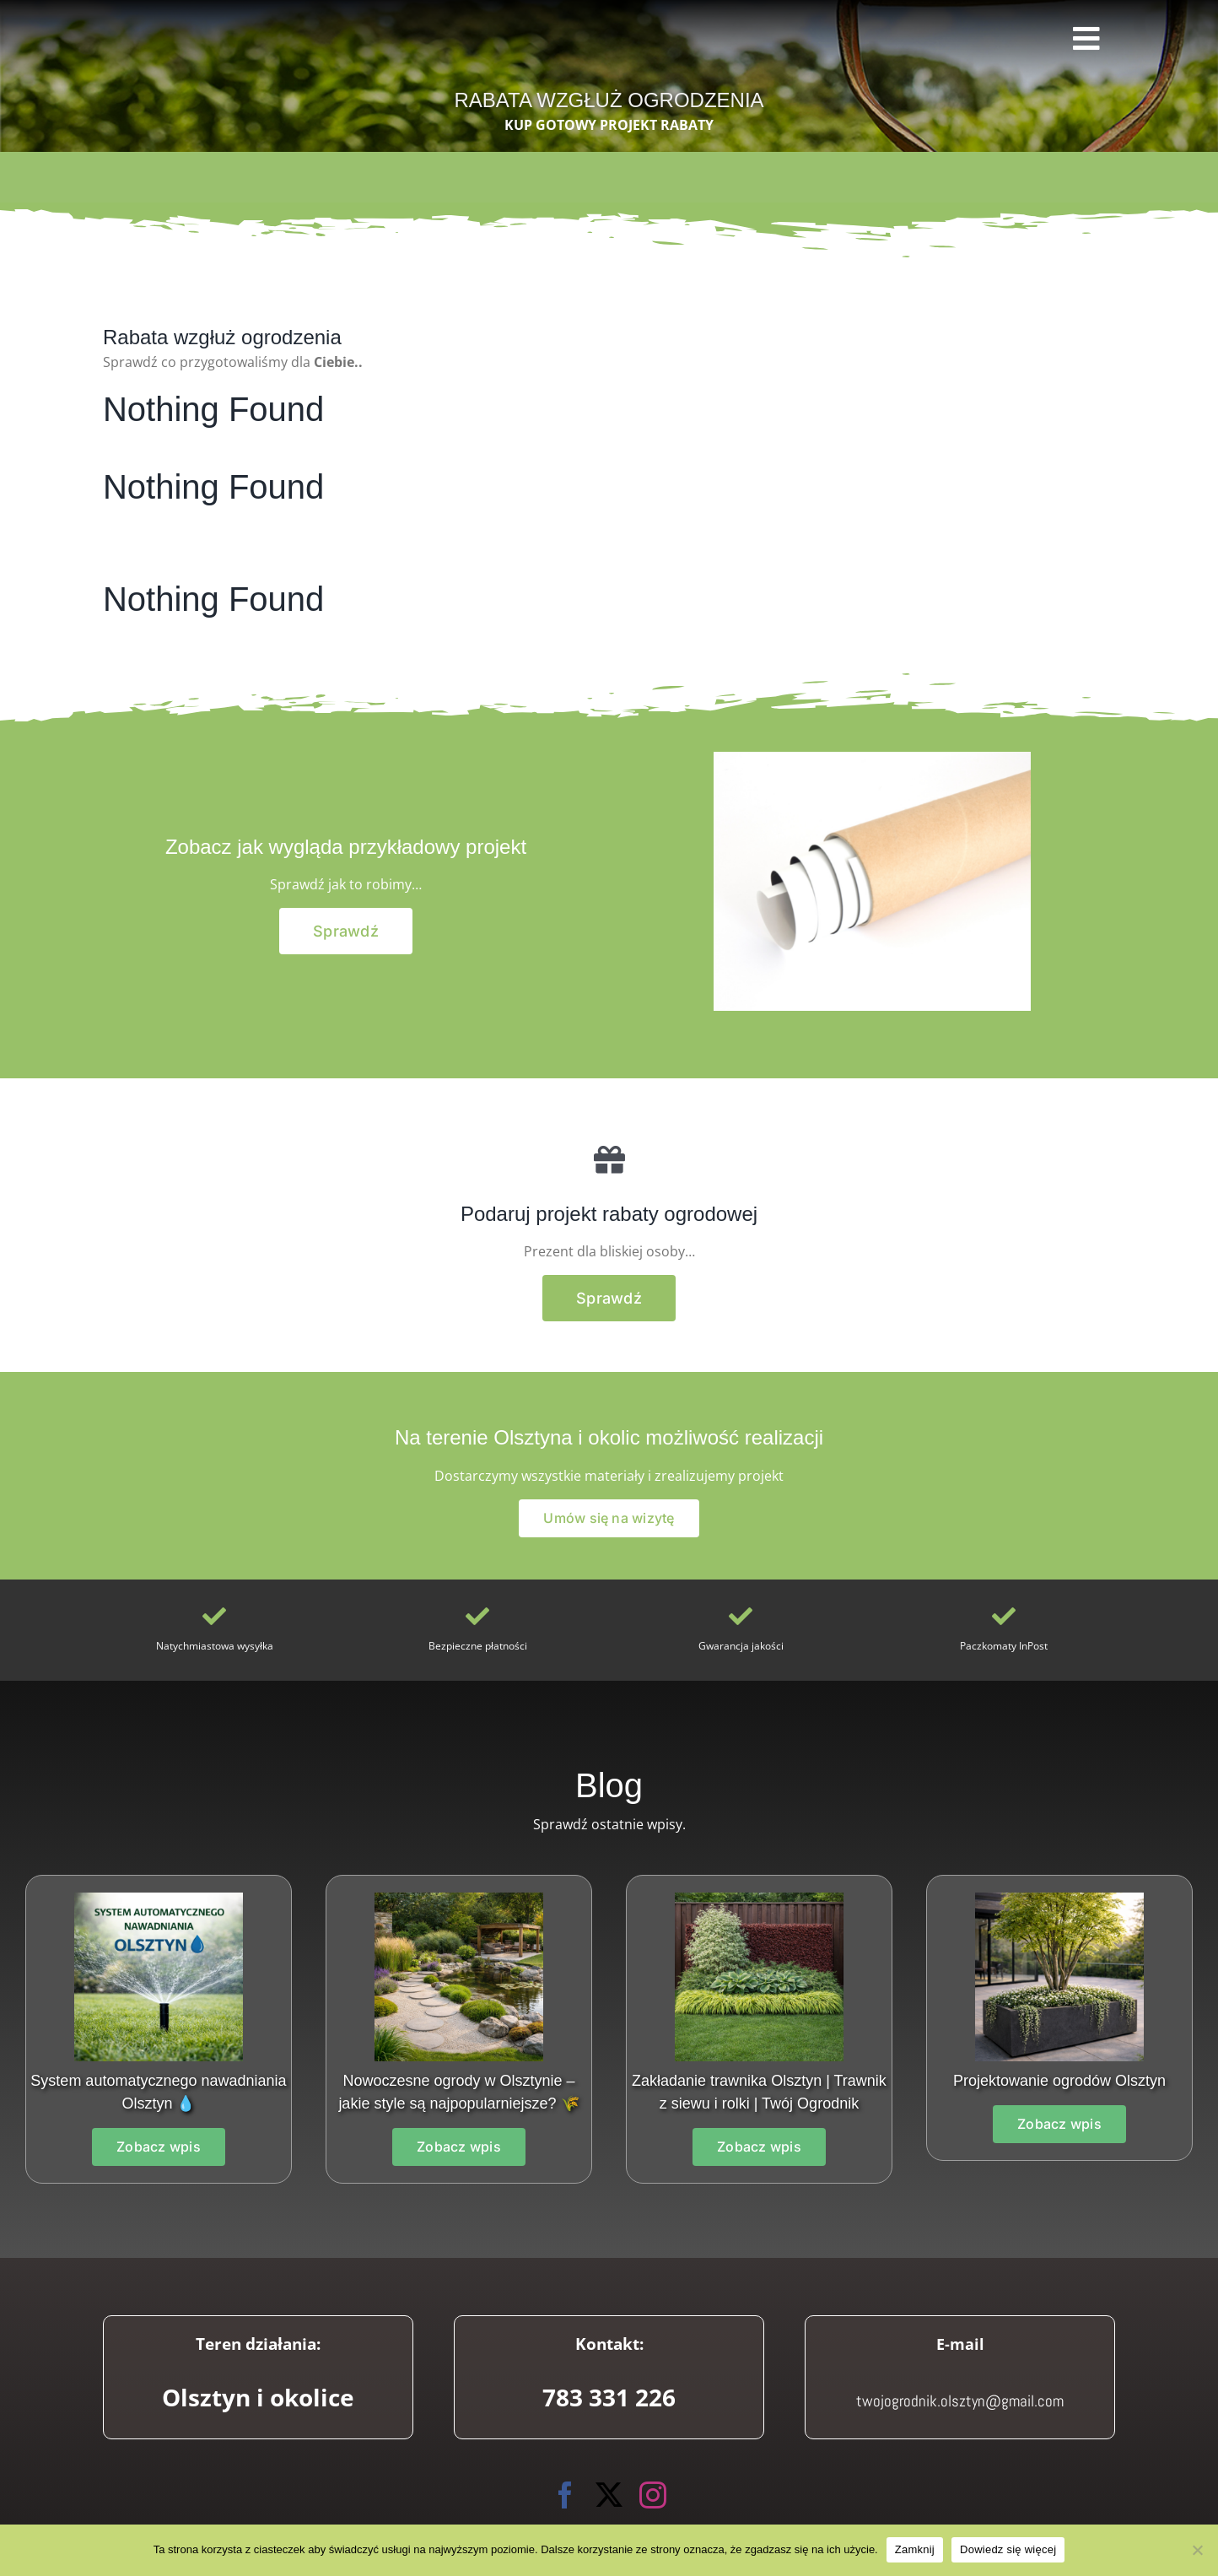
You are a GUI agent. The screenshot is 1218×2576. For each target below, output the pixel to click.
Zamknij (915, 2549)
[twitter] (609, 2494)
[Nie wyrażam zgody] (1196, 2549)
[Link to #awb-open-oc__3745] (1088, 39)
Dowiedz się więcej (1008, 2549)
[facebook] (565, 2494)
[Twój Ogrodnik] (136, 26)
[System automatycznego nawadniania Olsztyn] (158, 1899)
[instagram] (652, 2494)
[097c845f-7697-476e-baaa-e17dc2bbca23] (759, 1899)
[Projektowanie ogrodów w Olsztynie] (459, 1899)
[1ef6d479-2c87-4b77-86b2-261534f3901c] (1059, 1899)
